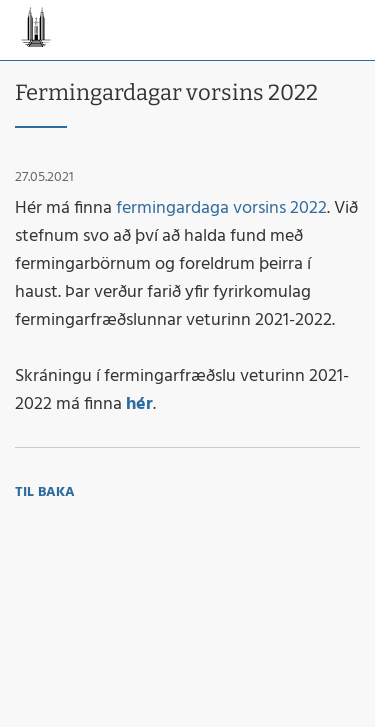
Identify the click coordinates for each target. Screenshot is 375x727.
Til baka (45, 492)
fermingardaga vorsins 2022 (221, 208)
